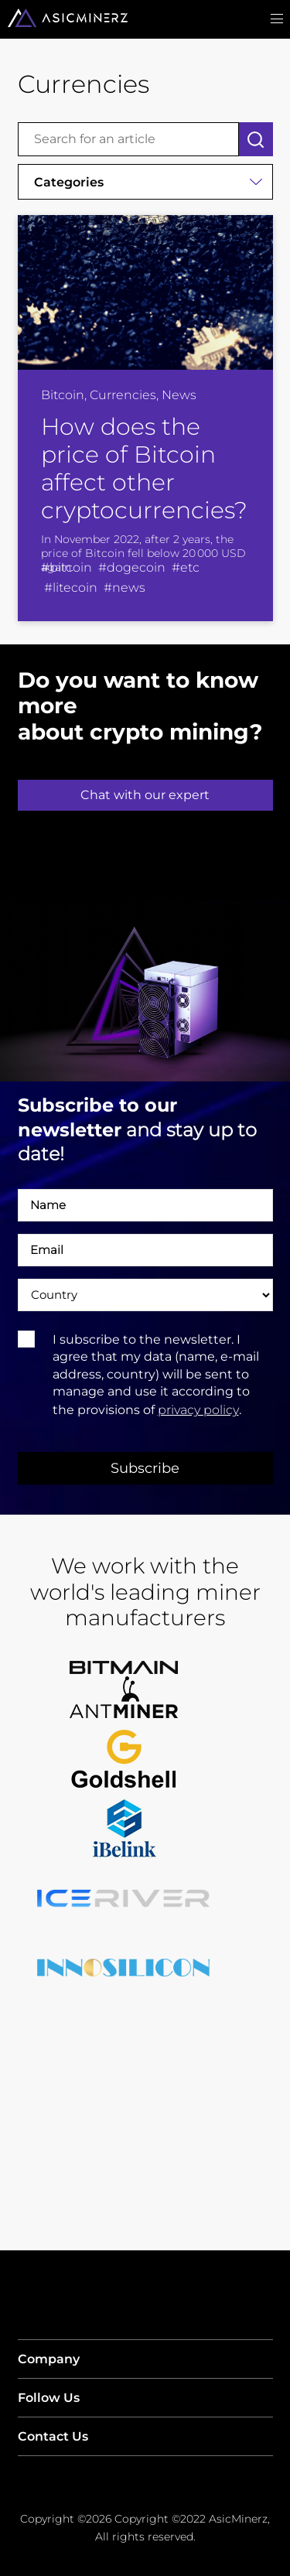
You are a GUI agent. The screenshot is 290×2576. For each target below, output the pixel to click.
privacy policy (198, 1409)
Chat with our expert (145, 794)
